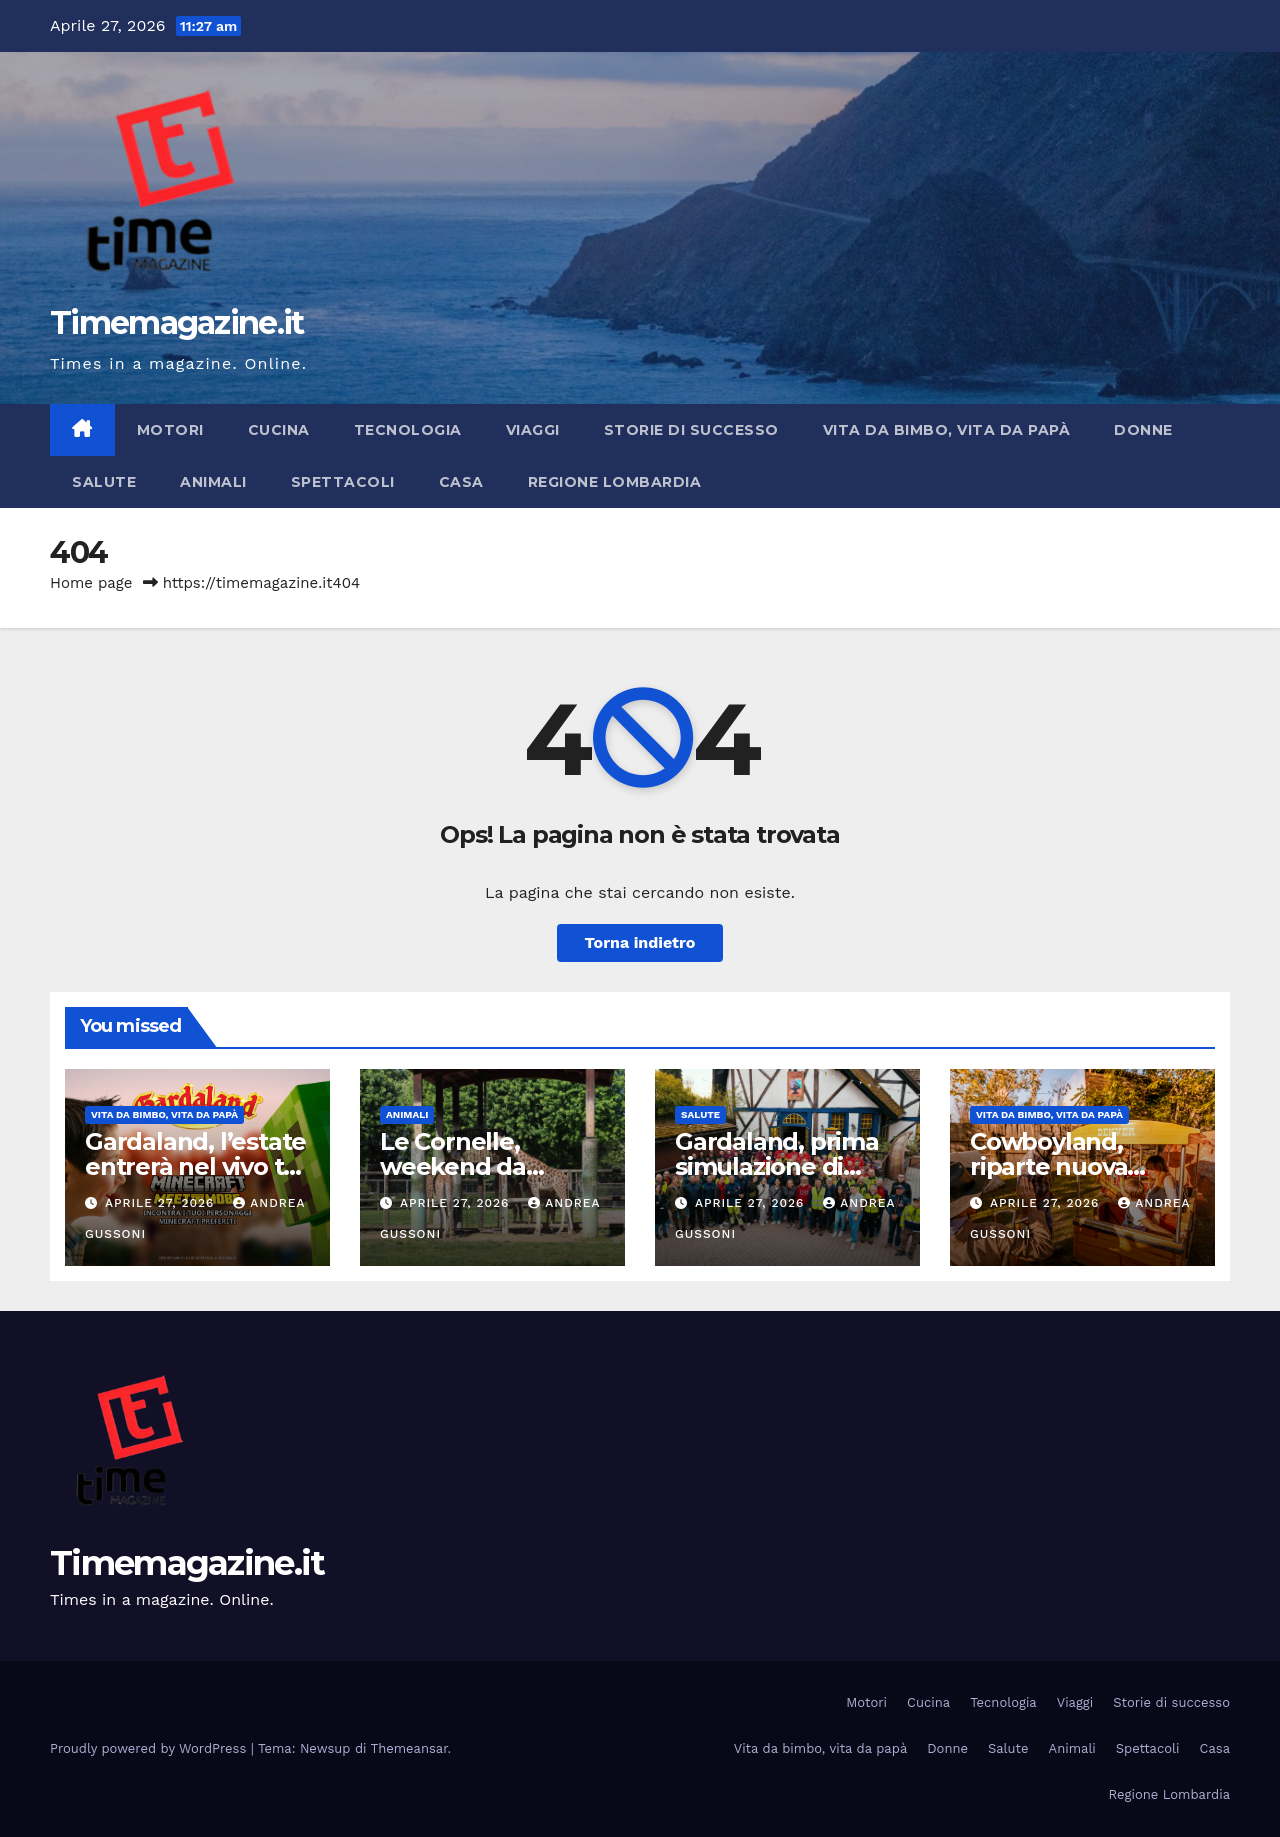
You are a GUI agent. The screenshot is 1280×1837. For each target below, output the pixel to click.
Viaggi (533, 430)
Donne (1143, 430)
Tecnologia (408, 430)
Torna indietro (640, 942)
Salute (104, 482)
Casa (461, 482)
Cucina (279, 430)
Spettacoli (343, 482)
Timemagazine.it (177, 322)
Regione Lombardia (615, 482)
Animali (213, 482)
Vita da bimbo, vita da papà (947, 430)
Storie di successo (691, 430)
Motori (170, 430)
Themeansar (409, 1748)
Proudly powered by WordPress (150, 1748)
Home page (91, 583)
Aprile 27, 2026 (162, 1203)
